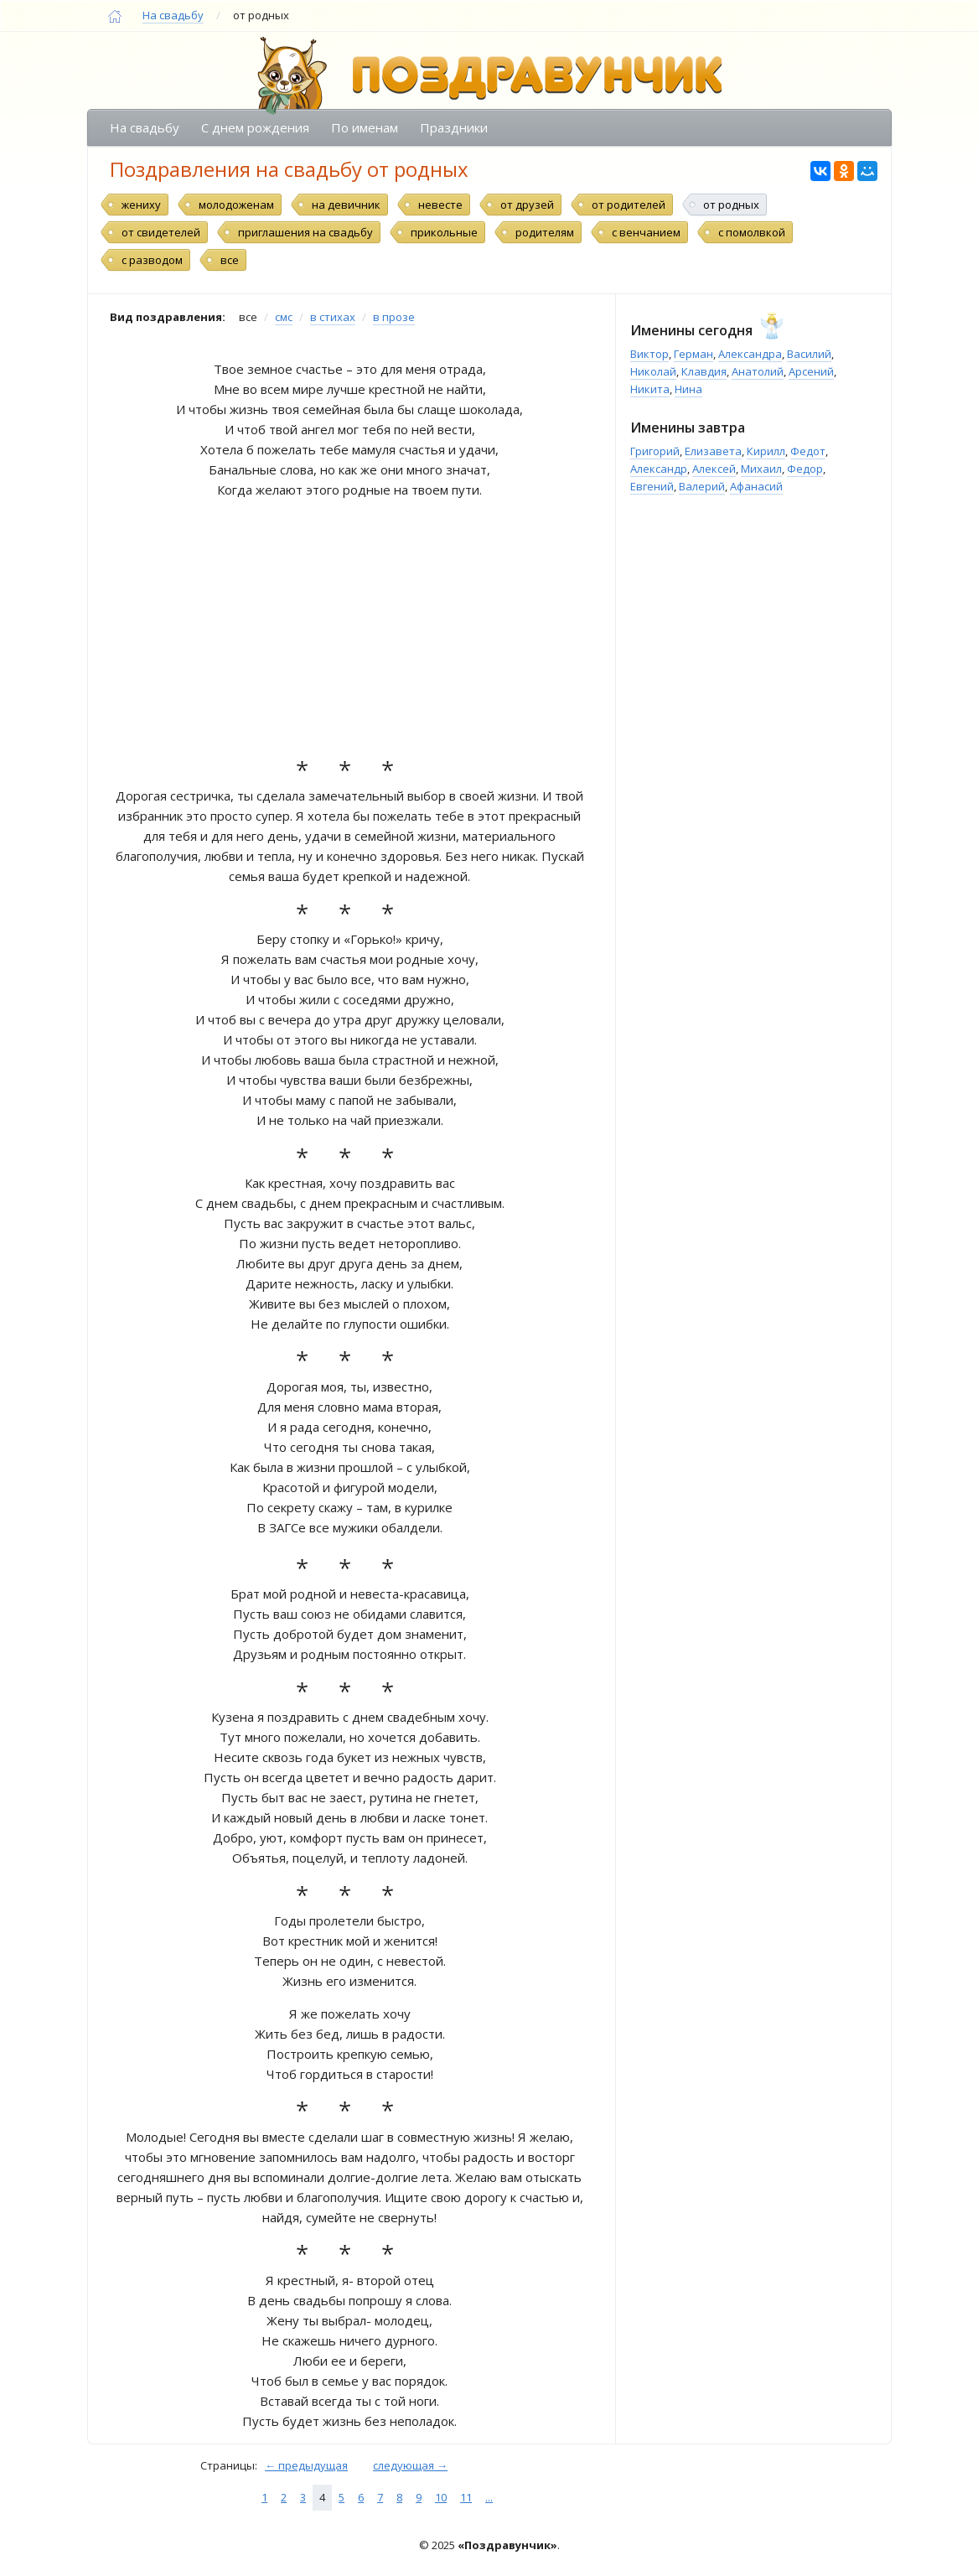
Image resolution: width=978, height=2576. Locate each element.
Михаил (761, 468)
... (489, 2497)
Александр (658, 468)
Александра (750, 353)
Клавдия (704, 371)
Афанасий (756, 486)
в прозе (394, 316)
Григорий (655, 451)
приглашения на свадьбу (305, 232)
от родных (731, 204)
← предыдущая (306, 2465)
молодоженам (236, 204)
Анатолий (758, 371)
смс (283, 316)
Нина (688, 389)
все (229, 259)
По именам (364, 127)
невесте (440, 204)
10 (441, 2497)
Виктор (649, 353)
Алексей (714, 468)
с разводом (152, 259)
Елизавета (713, 451)
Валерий (702, 486)
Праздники (454, 127)
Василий (809, 353)
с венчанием (646, 232)
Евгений (652, 486)
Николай (653, 371)
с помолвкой (751, 232)
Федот (807, 451)
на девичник (346, 204)
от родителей (628, 204)
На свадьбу (173, 15)
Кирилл (766, 451)
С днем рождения (255, 127)
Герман (693, 353)
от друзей (527, 204)
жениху (141, 204)
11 (466, 2497)
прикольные (444, 232)
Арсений (811, 371)
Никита (650, 389)
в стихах (332, 316)
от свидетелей (161, 232)
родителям (544, 232)
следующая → (410, 2465)
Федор (805, 468)
